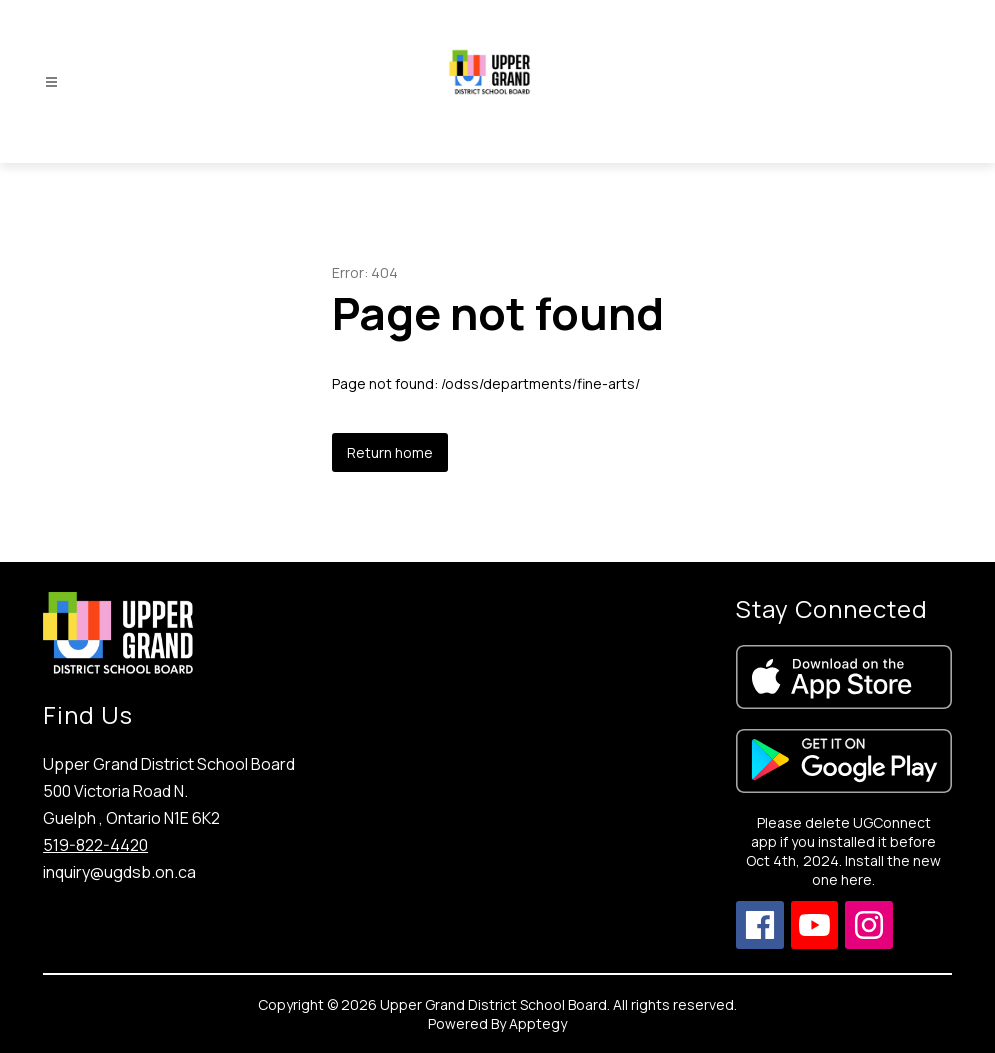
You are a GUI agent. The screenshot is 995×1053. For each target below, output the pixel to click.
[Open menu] (51, 82)
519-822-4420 (95, 845)
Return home (390, 452)
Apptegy (538, 1023)
